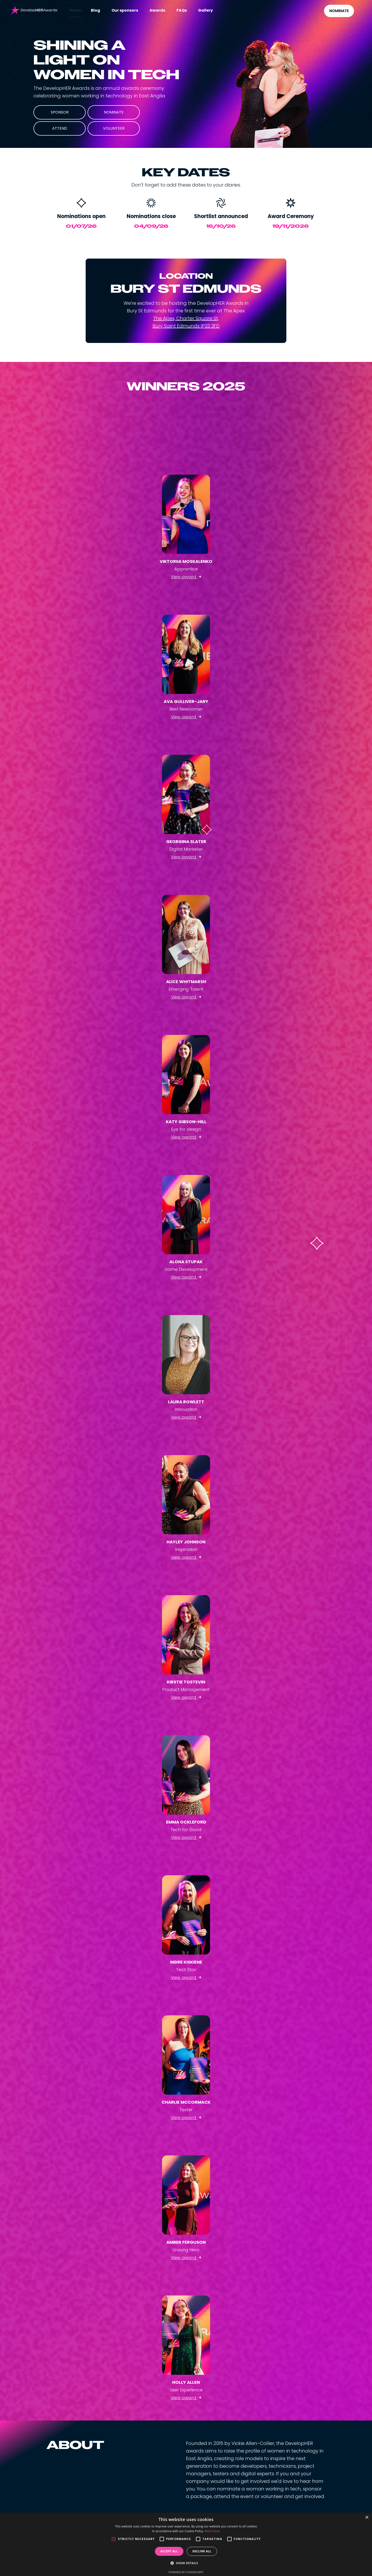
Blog (95, 10)
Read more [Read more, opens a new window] (212, 2531)
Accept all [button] (169, 2551)
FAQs (182, 10)
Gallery (205, 10)
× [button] (366, 2517)
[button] (186, 2563)
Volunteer (114, 128)
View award (186, 577)
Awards (157, 10)
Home (75, 10)
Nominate (339, 11)
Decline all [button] (201, 2551)
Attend (59, 128)
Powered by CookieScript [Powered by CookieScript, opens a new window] (186, 2572)
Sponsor (60, 112)
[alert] (186, 2544)
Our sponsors (125, 10)
